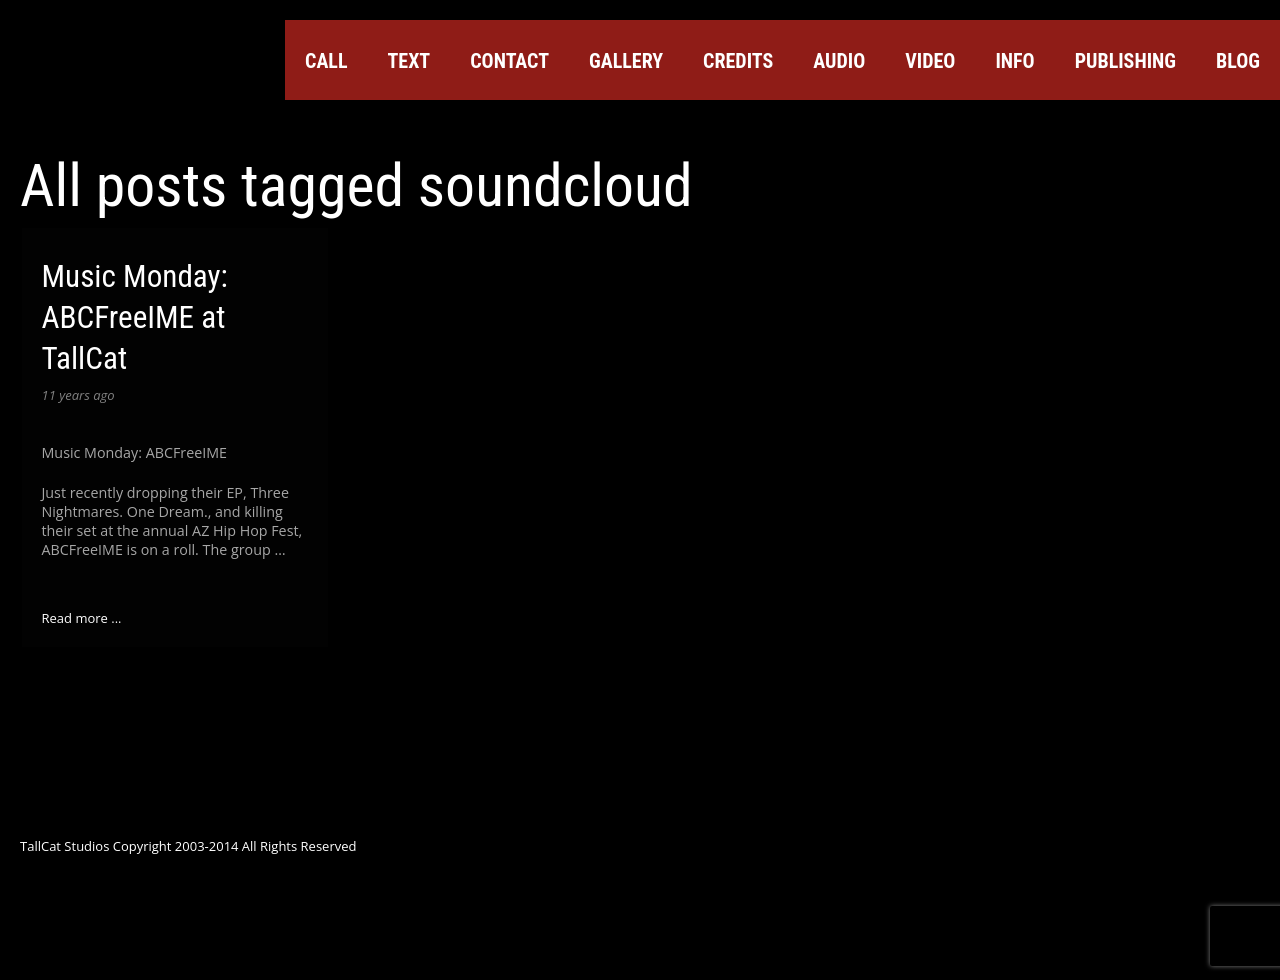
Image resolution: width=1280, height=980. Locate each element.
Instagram (1233, 127)
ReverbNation (1161, 127)
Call (326, 61)
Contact (509, 61)
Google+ (1053, 127)
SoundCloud (1125, 127)
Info (1014, 61)
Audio (839, 61)
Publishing (1125, 61)
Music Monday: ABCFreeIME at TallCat (135, 317)
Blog (1238, 61)
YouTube (1089, 127)
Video (930, 61)
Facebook (1017, 127)
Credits (738, 61)
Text (408, 61)
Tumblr (1197, 127)
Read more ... (82, 618)
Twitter (981, 127)
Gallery (626, 61)
